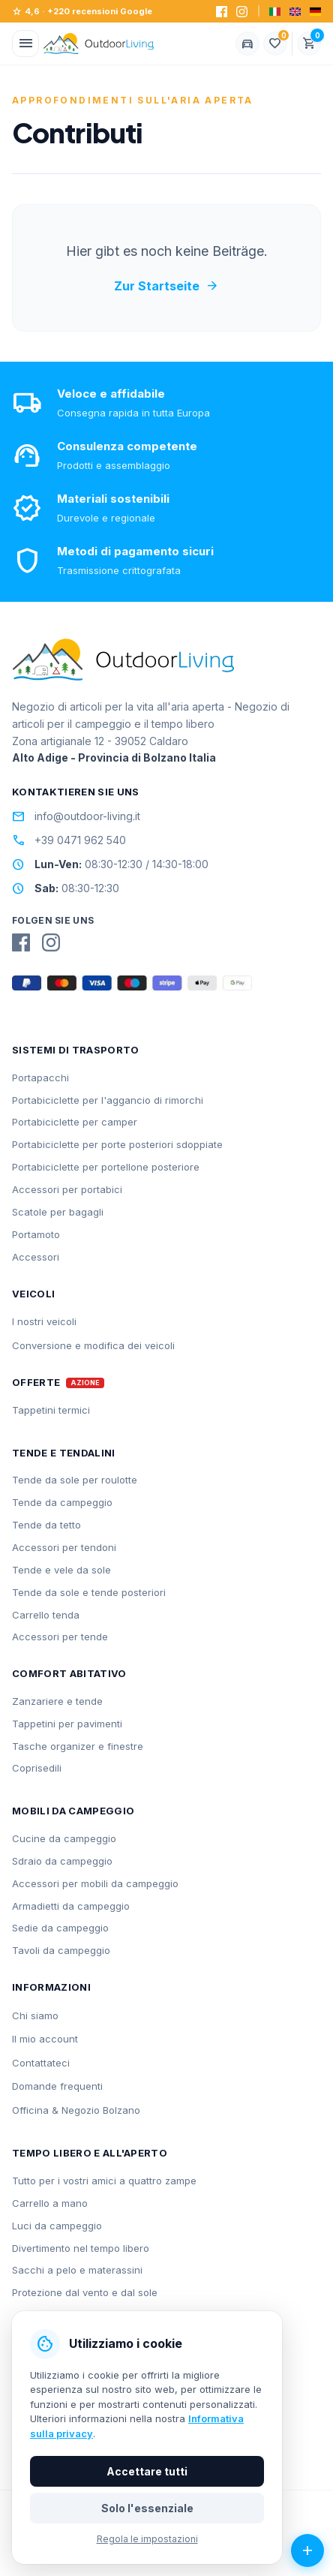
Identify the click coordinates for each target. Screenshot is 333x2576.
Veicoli (33, 1294)
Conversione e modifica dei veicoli (93, 1345)
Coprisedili (37, 1768)
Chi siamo (35, 2015)
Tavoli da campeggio (61, 1950)
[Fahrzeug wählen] (248, 44)
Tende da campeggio (62, 1502)
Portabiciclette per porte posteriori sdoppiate (117, 1144)
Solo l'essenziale (147, 2508)
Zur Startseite (166, 286)
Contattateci (41, 2063)
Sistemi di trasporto (76, 1050)
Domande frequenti (57, 2086)
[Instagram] (242, 11)
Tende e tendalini (64, 1453)
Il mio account (45, 2039)
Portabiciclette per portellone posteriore (106, 1167)
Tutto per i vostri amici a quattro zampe (104, 2181)
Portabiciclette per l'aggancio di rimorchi (107, 1100)
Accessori (35, 1257)
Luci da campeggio (57, 2226)
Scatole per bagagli (58, 1212)
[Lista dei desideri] (275, 44)
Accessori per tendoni (64, 1547)
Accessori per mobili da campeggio (95, 1883)
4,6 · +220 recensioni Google (82, 11)
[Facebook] (221, 11)
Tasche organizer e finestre (77, 1746)
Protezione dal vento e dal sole (85, 2292)
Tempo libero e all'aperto (89, 2153)
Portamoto (36, 1234)
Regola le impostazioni (147, 2538)
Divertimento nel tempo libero (80, 2248)
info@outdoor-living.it (76, 816)
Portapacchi (40, 1078)
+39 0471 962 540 (69, 840)
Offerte (36, 1382)
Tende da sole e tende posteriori (89, 1592)
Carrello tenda (46, 1615)
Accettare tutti (147, 2471)
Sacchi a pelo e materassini (77, 2270)
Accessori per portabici (67, 1189)
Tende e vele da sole (61, 1570)
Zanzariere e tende (57, 1701)
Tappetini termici (51, 1410)
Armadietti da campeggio (71, 1906)
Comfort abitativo (69, 1673)
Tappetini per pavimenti (67, 1724)
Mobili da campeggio (73, 1811)
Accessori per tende (60, 1637)
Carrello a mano (50, 2203)
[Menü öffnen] (25, 43)
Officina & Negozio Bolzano (76, 2110)
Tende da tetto (46, 1525)
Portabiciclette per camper (74, 1122)
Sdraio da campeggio (62, 1861)
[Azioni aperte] (307, 2550)
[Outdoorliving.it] (99, 43)
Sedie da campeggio (60, 1928)
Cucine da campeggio (64, 1838)
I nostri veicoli (44, 1321)
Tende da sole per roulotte (74, 1480)
